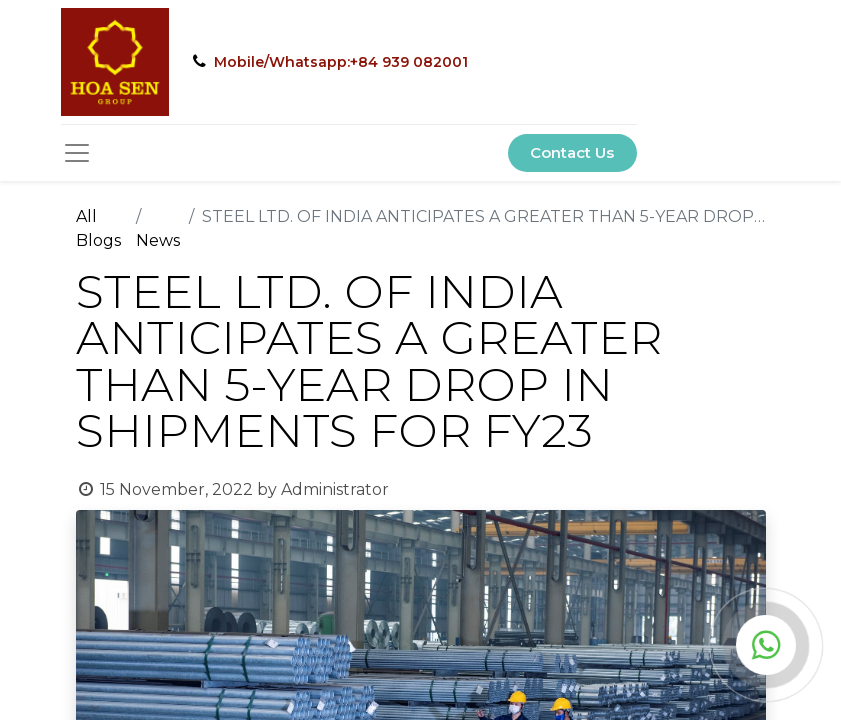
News (158, 240)
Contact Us (572, 152)
